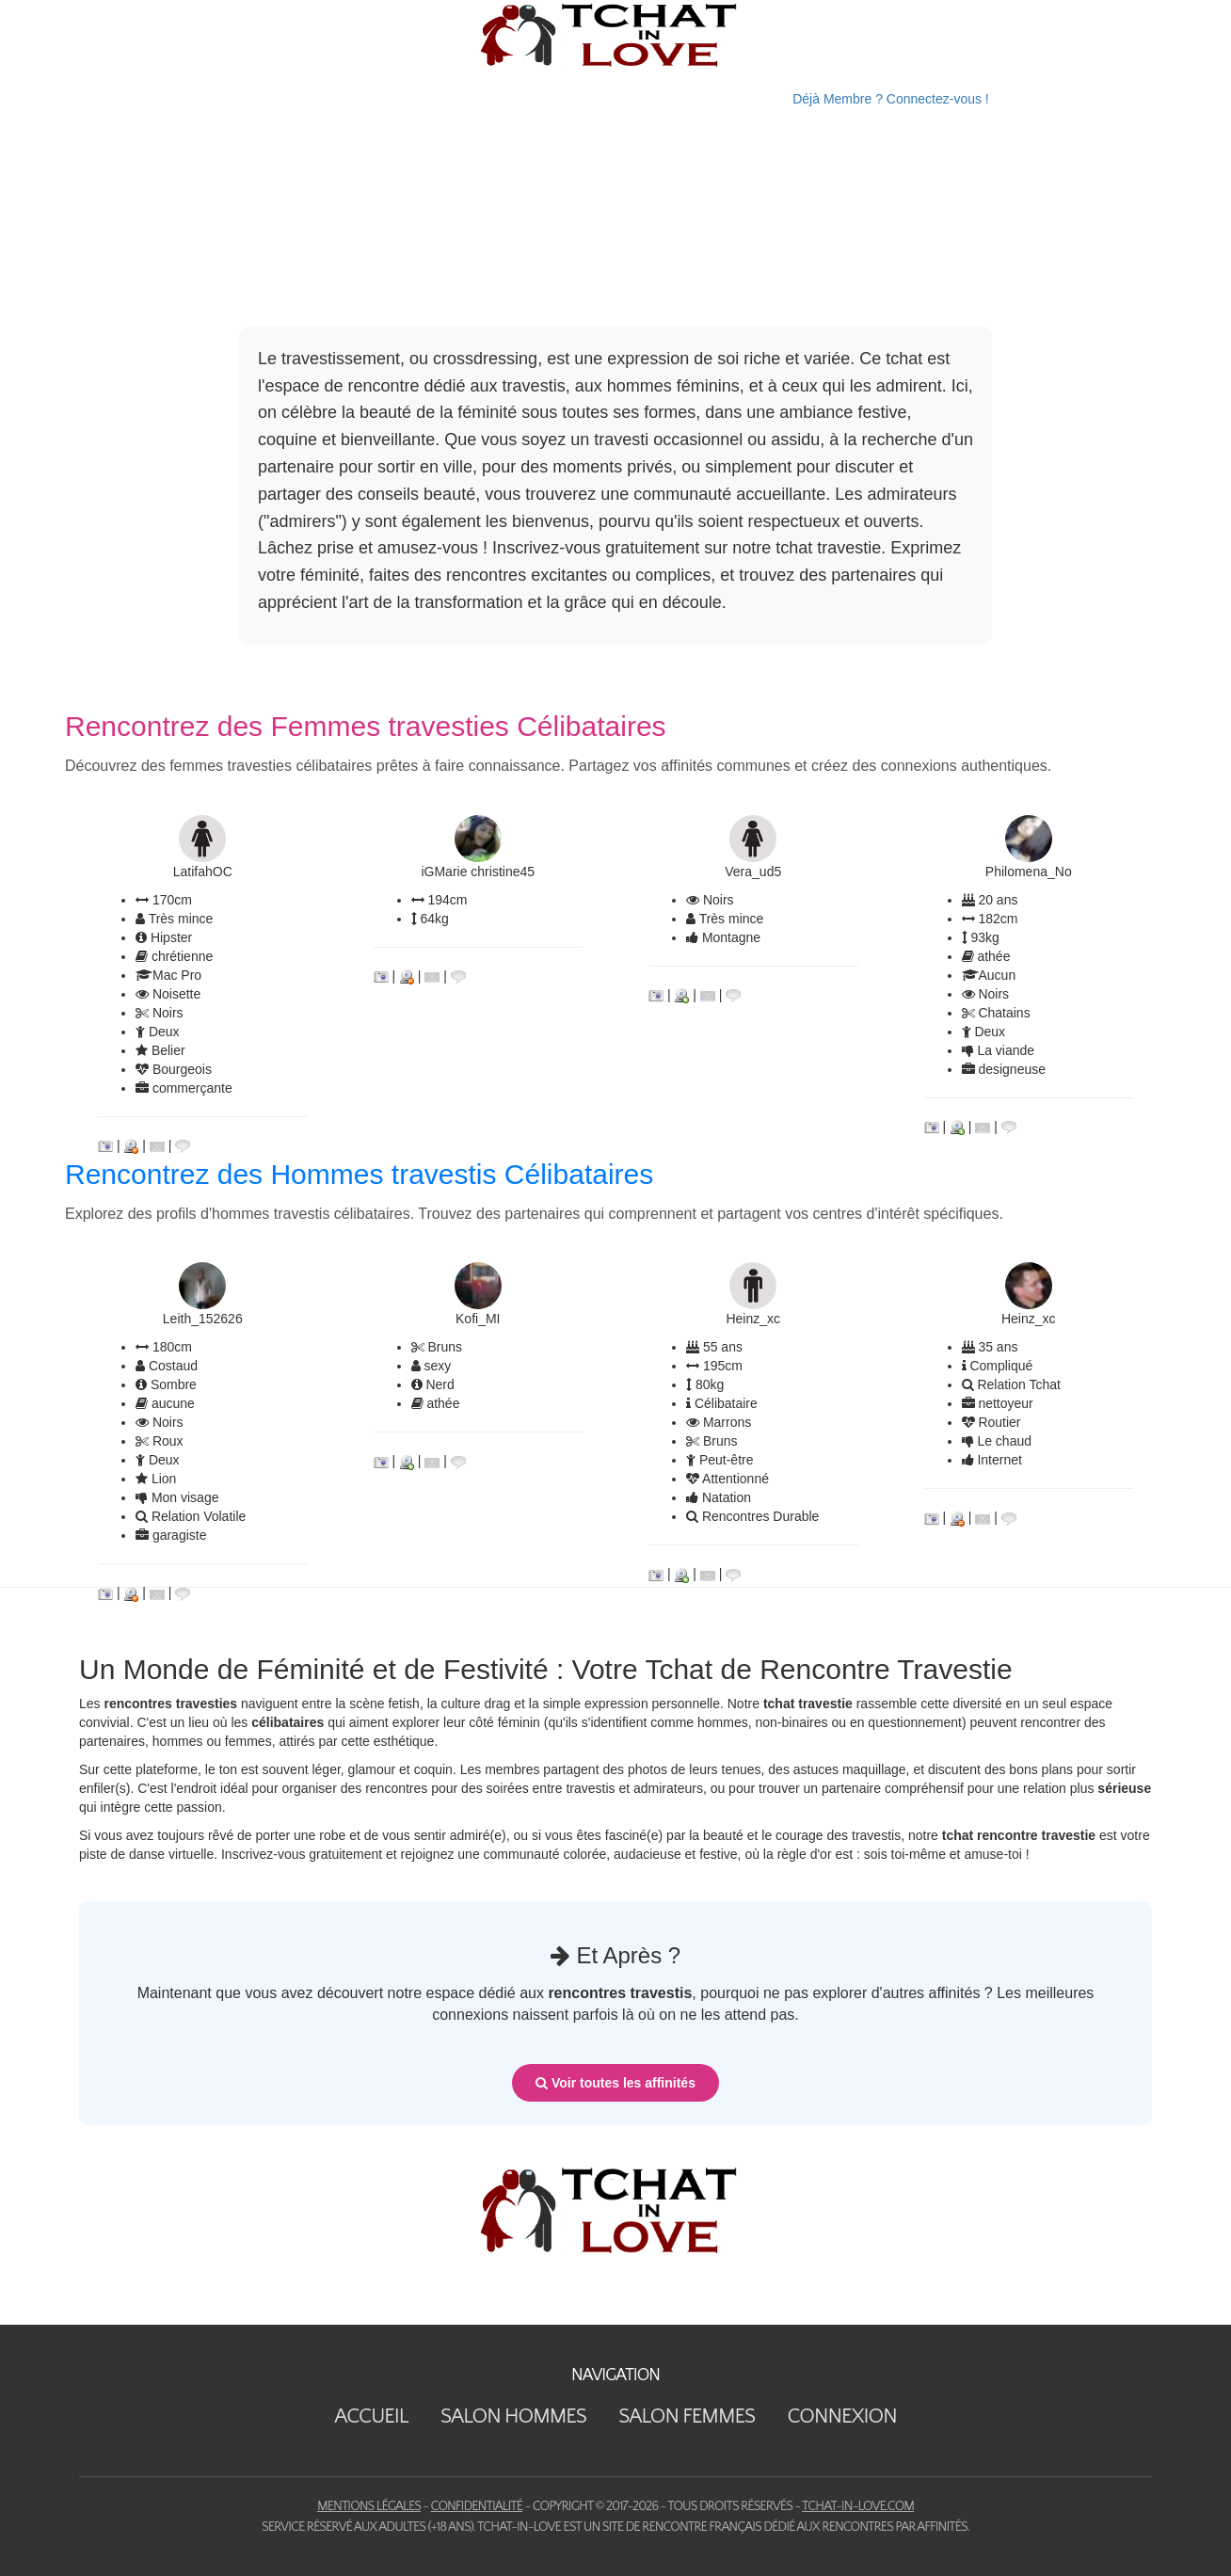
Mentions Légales (369, 2506)
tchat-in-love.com (858, 2506)
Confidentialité (476, 2506)
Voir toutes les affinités (615, 2082)
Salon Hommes (513, 2416)
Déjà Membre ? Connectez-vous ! (890, 98)
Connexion (841, 2416)
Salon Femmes (686, 2416)
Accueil (371, 2416)
